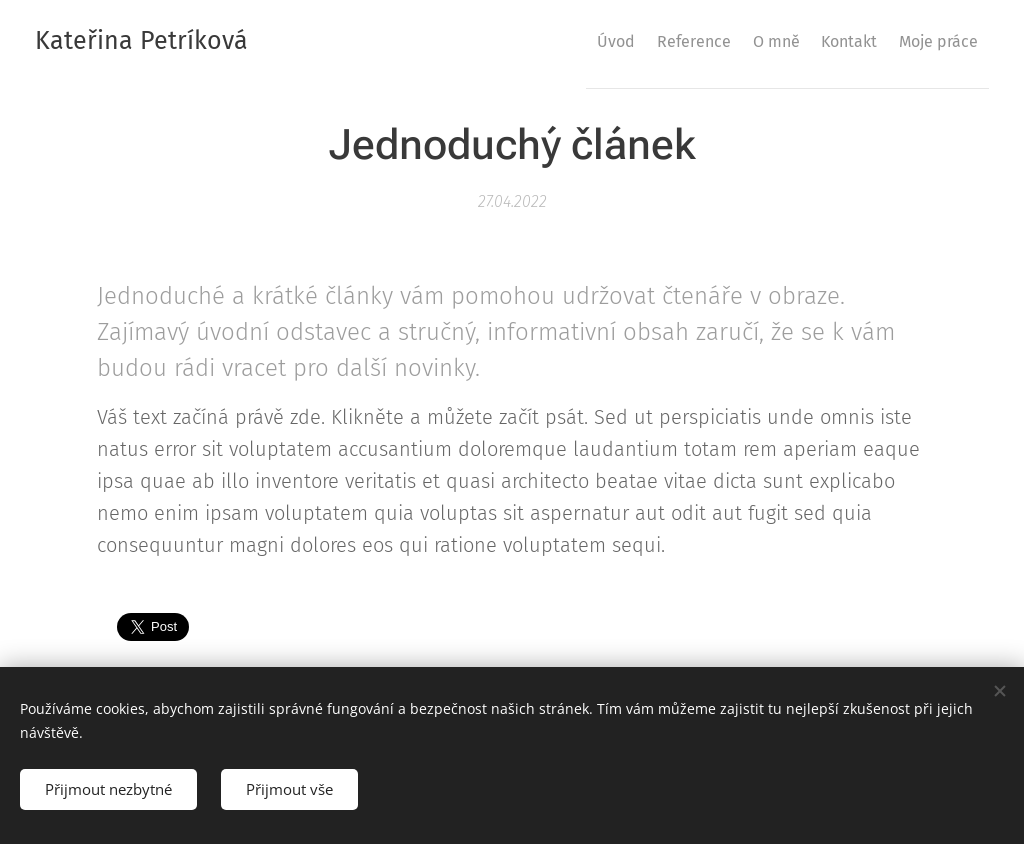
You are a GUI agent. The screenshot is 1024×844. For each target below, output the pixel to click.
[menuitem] (552, 41)
